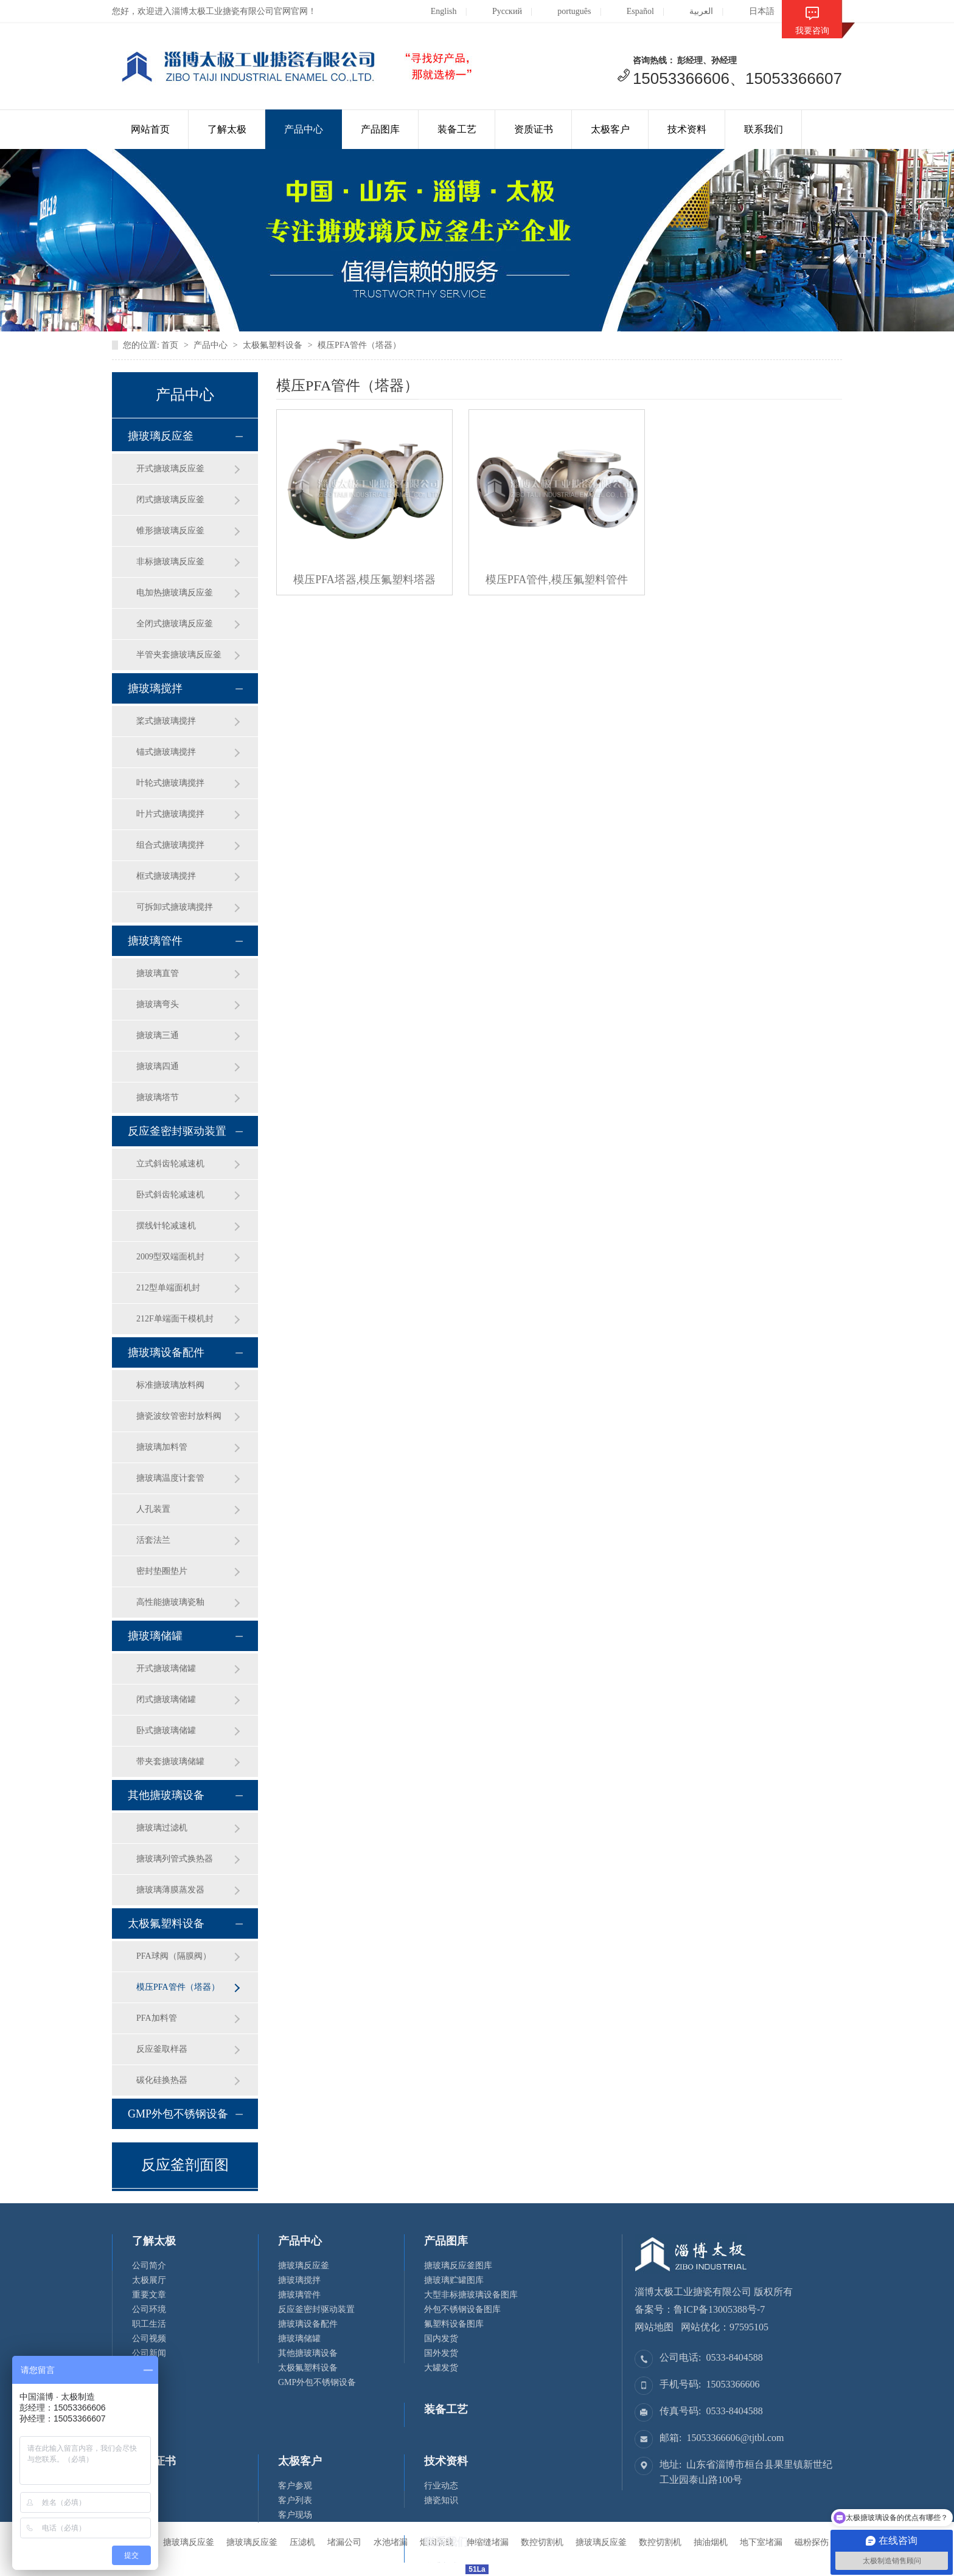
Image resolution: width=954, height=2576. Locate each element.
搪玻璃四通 (157, 1066)
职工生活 (149, 2323)
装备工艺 (456, 129)
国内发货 (441, 2338)
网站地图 (654, 2327)
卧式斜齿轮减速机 (170, 1194)
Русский (497, 11)
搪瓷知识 (441, 2500)
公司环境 (149, 2309)
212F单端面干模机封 (175, 1318)
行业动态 (441, 2485)
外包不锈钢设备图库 (462, 2309)
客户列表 (295, 2500)
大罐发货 (441, 2367)
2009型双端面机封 (170, 1256)
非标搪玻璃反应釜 (170, 561)
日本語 (752, 11)
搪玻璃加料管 (161, 1447)
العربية (691, 11)
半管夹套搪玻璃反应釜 (178, 654)
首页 (169, 345)
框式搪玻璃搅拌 (166, 876)
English (434, 11)
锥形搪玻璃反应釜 (170, 530)
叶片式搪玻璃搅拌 (170, 814)
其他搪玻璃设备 (166, 1795)
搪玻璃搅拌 (155, 688)
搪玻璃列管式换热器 (174, 1858)
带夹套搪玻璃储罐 (170, 1761)
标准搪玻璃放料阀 (170, 1385)
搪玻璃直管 (157, 973)
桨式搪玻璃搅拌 (166, 720)
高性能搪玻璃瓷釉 (170, 1602)
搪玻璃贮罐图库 (454, 2280)
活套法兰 (153, 1540)
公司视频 (149, 2338)
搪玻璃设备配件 (166, 1352)
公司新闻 (149, 2353)
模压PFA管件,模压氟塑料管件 (557, 579)
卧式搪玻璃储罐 (166, 1730)
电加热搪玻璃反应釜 (174, 592)
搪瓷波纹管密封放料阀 (178, 1416)
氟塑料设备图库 (454, 2323)
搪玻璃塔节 (157, 1097)
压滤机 (302, 2542)
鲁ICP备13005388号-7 (719, 2309)
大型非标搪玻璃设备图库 (471, 2294)
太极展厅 (149, 2280)
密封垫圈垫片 (161, 1571)
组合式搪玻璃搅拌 (170, 845)
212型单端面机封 (168, 1287)
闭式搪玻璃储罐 (166, 1699)
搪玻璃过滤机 (161, 1827)
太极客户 (610, 129)
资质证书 (533, 129)
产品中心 (303, 129)
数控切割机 (660, 2542)
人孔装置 (153, 1509)
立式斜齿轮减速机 (170, 1163)
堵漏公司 (344, 2542)
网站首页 (150, 129)
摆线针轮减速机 (166, 1225)
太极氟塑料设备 (272, 345)
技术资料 (686, 129)
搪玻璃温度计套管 (170, 1478)
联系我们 (763, 129)
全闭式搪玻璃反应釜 (174, 623)
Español (631, 11)
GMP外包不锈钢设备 (178, 2114)
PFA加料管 (156, 2018)
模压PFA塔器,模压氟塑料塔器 (364, 579)
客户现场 (295, 2514)
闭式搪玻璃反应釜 (170, 499)
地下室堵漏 (761, 2542)
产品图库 (380, 129)
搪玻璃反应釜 (160, 436)
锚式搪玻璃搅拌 (166, 752)
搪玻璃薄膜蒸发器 (170, 1889)
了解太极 (226, 129)
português (564, 11)
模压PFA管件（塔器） (359, 345)
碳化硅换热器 (161, 2080)
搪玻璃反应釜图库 (458, 2265)
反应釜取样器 (161, 2049)
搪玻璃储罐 (155, 1636)
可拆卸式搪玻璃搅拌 (174, 907)
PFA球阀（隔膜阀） (173, 1956)
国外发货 (441, 2353)
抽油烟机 (711, 2542)
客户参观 (295, 2485)
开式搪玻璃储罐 (166, 1668)
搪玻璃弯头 (157, 1004)
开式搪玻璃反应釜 (170, 468)
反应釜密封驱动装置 (177, 1131)
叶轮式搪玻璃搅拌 (170, 783)
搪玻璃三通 (157, 1035)
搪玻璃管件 (155, 941)
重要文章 (149, 2294)
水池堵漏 (391, 2542)
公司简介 (149, 2265)
